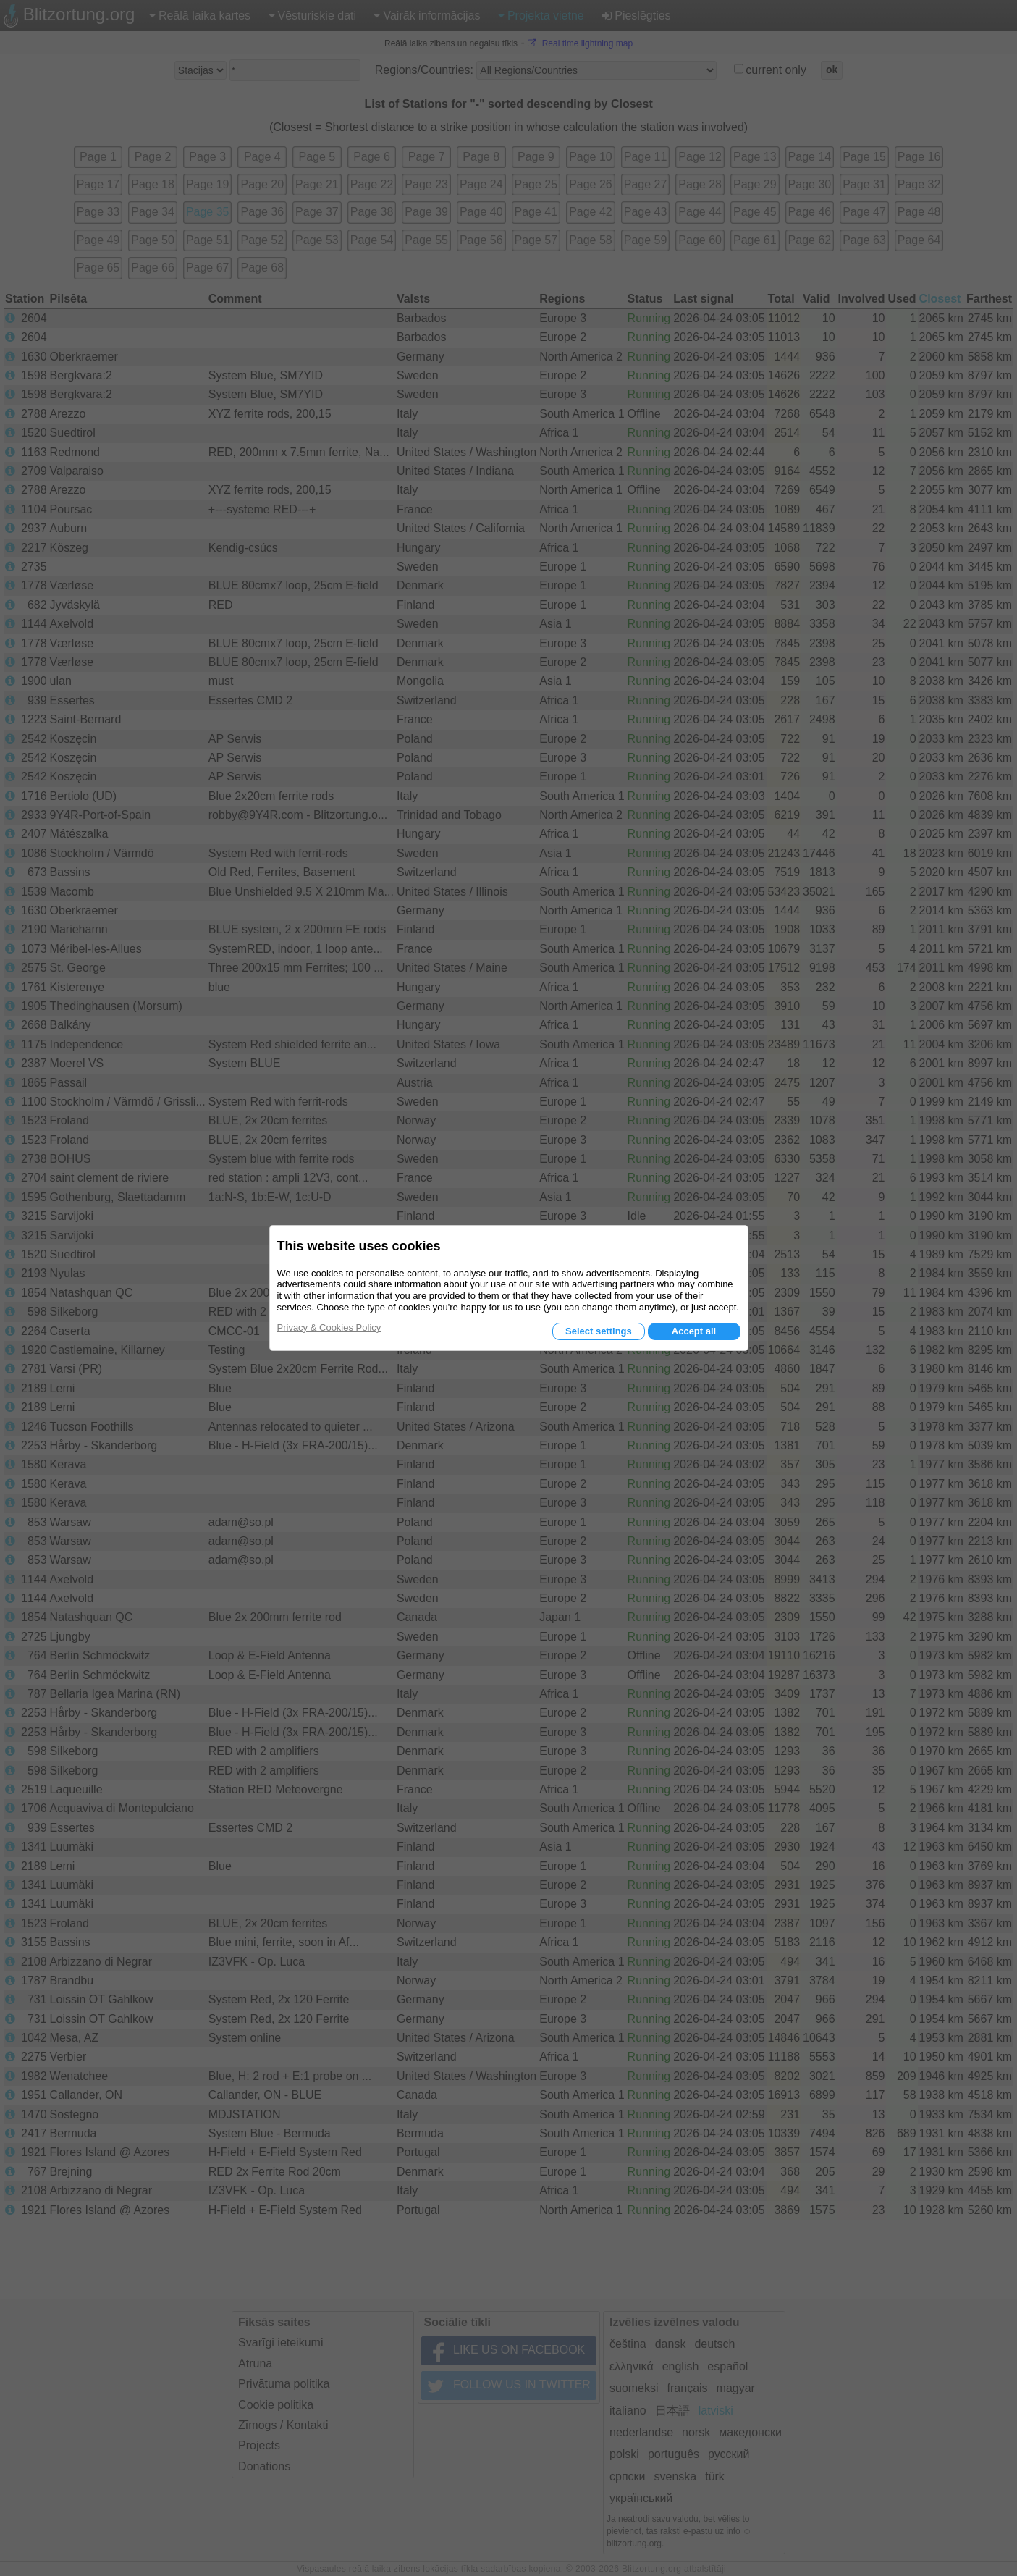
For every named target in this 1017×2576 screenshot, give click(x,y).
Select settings (598, 1331)
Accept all (694, 1331)
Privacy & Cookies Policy (329, 1327)
